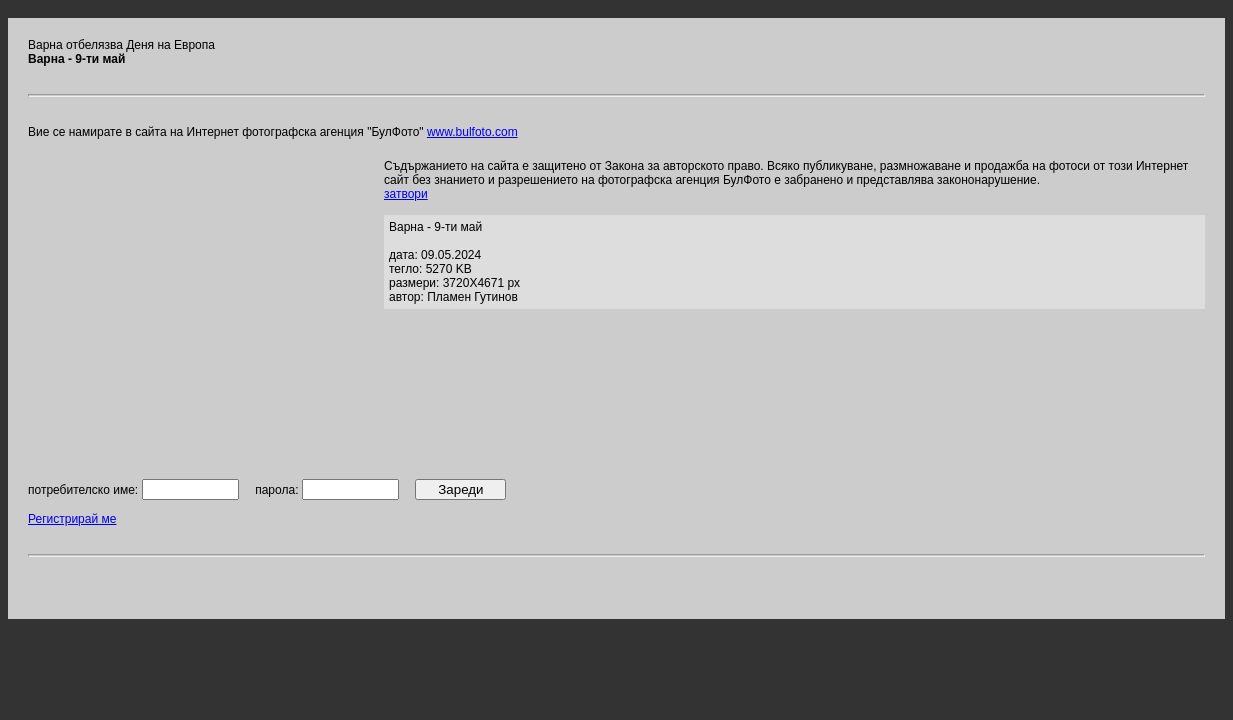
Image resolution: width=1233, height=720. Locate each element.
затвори (406, 194)
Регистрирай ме (72, 519)
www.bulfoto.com (472, 132)
